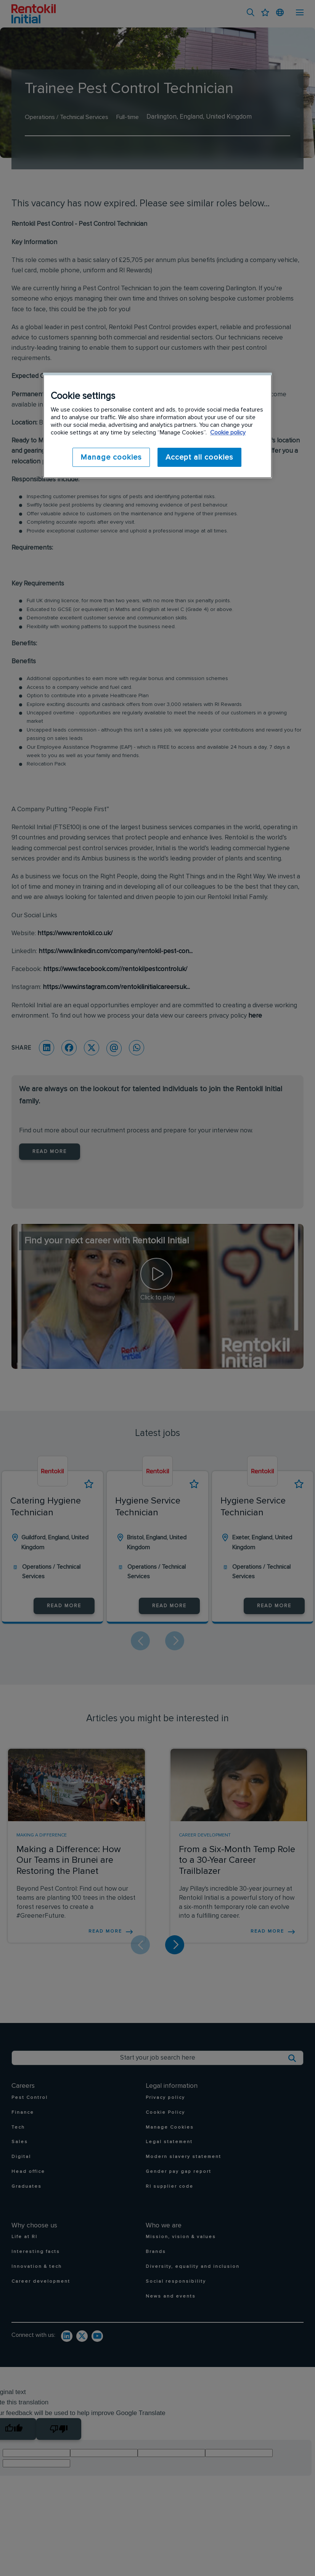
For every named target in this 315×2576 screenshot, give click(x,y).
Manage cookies (111, 457)
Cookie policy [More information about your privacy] (228, 432)
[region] (157, 425)
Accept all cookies (199, 457)
